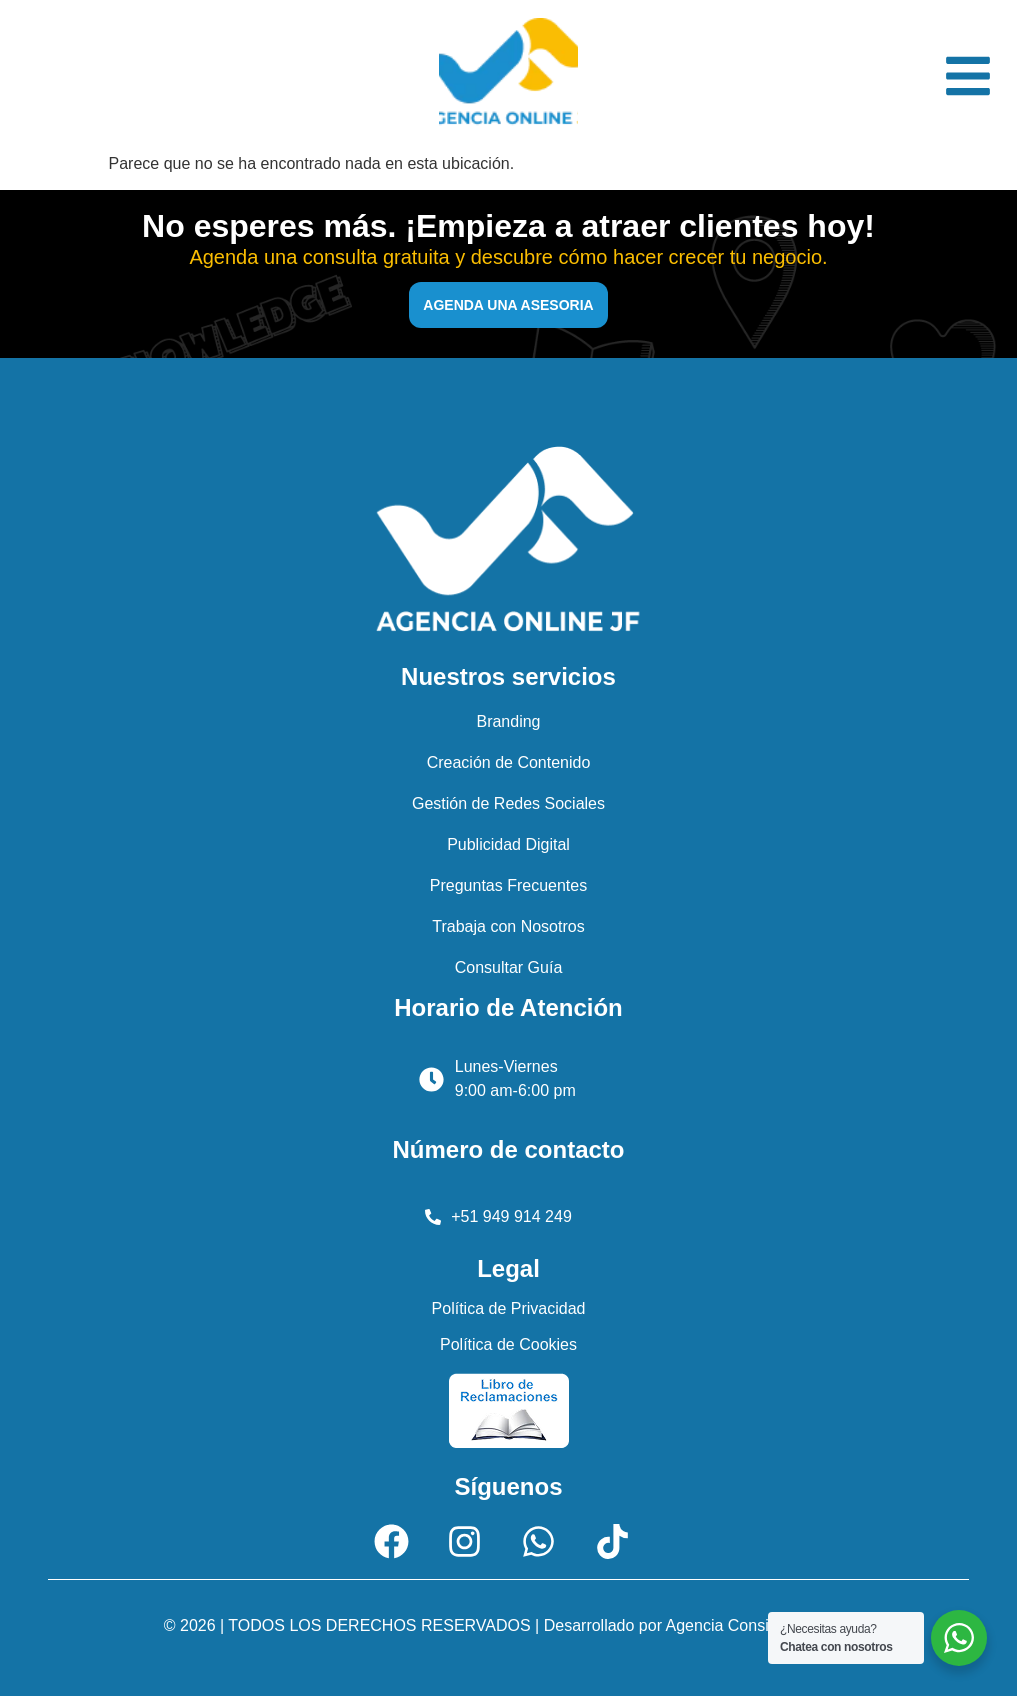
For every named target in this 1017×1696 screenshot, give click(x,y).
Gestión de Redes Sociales (508, 803)
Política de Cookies (508, 1344)
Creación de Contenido (509, 762)
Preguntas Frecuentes (508, 885)
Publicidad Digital (508, 844)
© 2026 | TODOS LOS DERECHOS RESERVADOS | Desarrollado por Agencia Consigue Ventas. (508, 1625)
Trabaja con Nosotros (508, 926)
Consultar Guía (509, 967)
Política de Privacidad (509, 1308)
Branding (508, 721)
